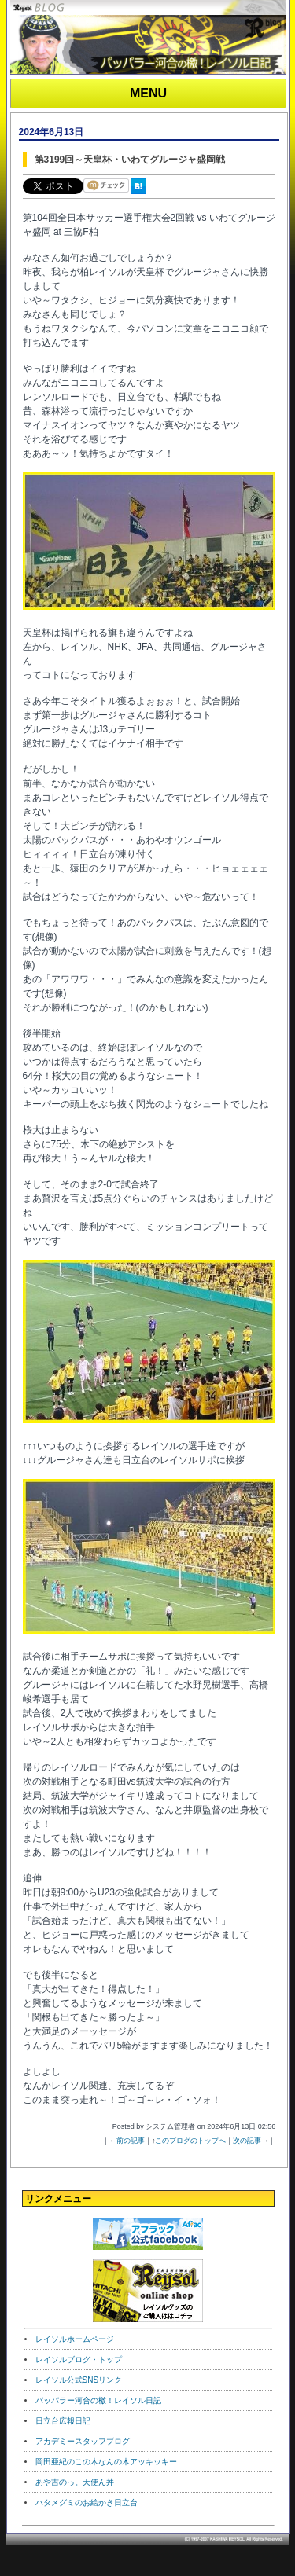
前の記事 (130, 2141)
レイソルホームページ (74, 2339)
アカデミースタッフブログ (82, 2441)
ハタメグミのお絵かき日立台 (86, 2502)
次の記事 (247, 2141)
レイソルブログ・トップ (78, 2359)
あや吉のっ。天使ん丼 (74, 2482)
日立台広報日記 (62, 2420)
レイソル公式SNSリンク (79, 2380)
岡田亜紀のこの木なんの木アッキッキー (106, 2461)
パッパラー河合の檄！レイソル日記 (98, 2400)
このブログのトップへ (190, 2141)
